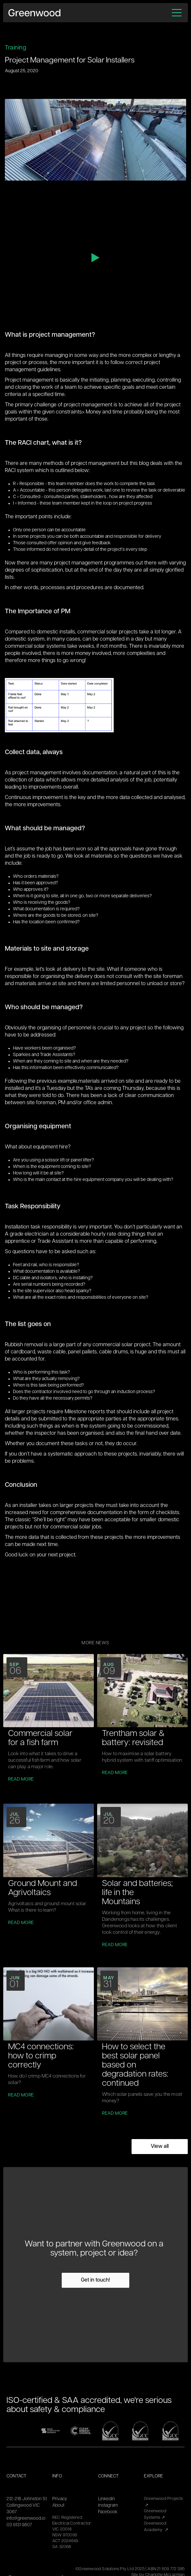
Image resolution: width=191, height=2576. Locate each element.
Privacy (59, 2499)
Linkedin (106, 2499)
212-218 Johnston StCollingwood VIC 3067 (26, 2506)
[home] (34, 13)
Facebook (107, 2512)
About (58, 2505)
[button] (176, 13)
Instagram (108, 2505)
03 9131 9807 (19, 2525)
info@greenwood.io (25, 2518)
